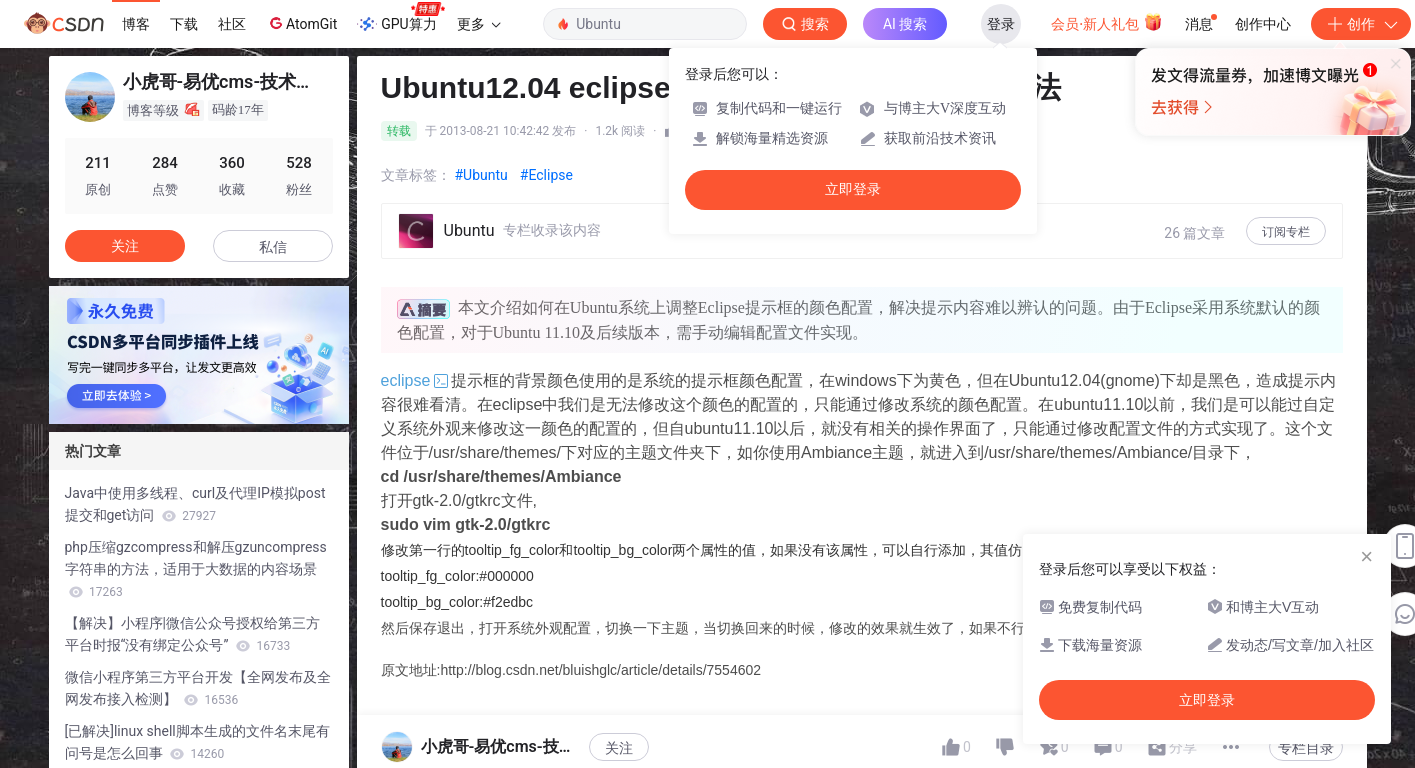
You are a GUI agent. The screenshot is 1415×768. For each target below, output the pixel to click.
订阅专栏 (1286, 232)
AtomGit (301, 23)
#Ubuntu (481, 175)
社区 (232, 24)
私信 (273, 247)
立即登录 (853, 189)
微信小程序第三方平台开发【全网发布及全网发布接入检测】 (198, 688)
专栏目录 (1306, 748)
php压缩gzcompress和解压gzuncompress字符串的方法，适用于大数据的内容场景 (196, 569)
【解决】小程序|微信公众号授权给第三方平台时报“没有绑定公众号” (192, 634)
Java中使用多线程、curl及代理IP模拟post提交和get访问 (195, 504)
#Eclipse (546, 175)
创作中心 (1263, 24)
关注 (619, 748)
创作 (1361, 24)
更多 (479, 24)
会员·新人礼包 (1106, 22)
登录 (1001, 24)
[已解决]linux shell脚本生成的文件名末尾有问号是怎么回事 (197, 742)
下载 (184, 24)
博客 (136, 24)
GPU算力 (400, 18)
